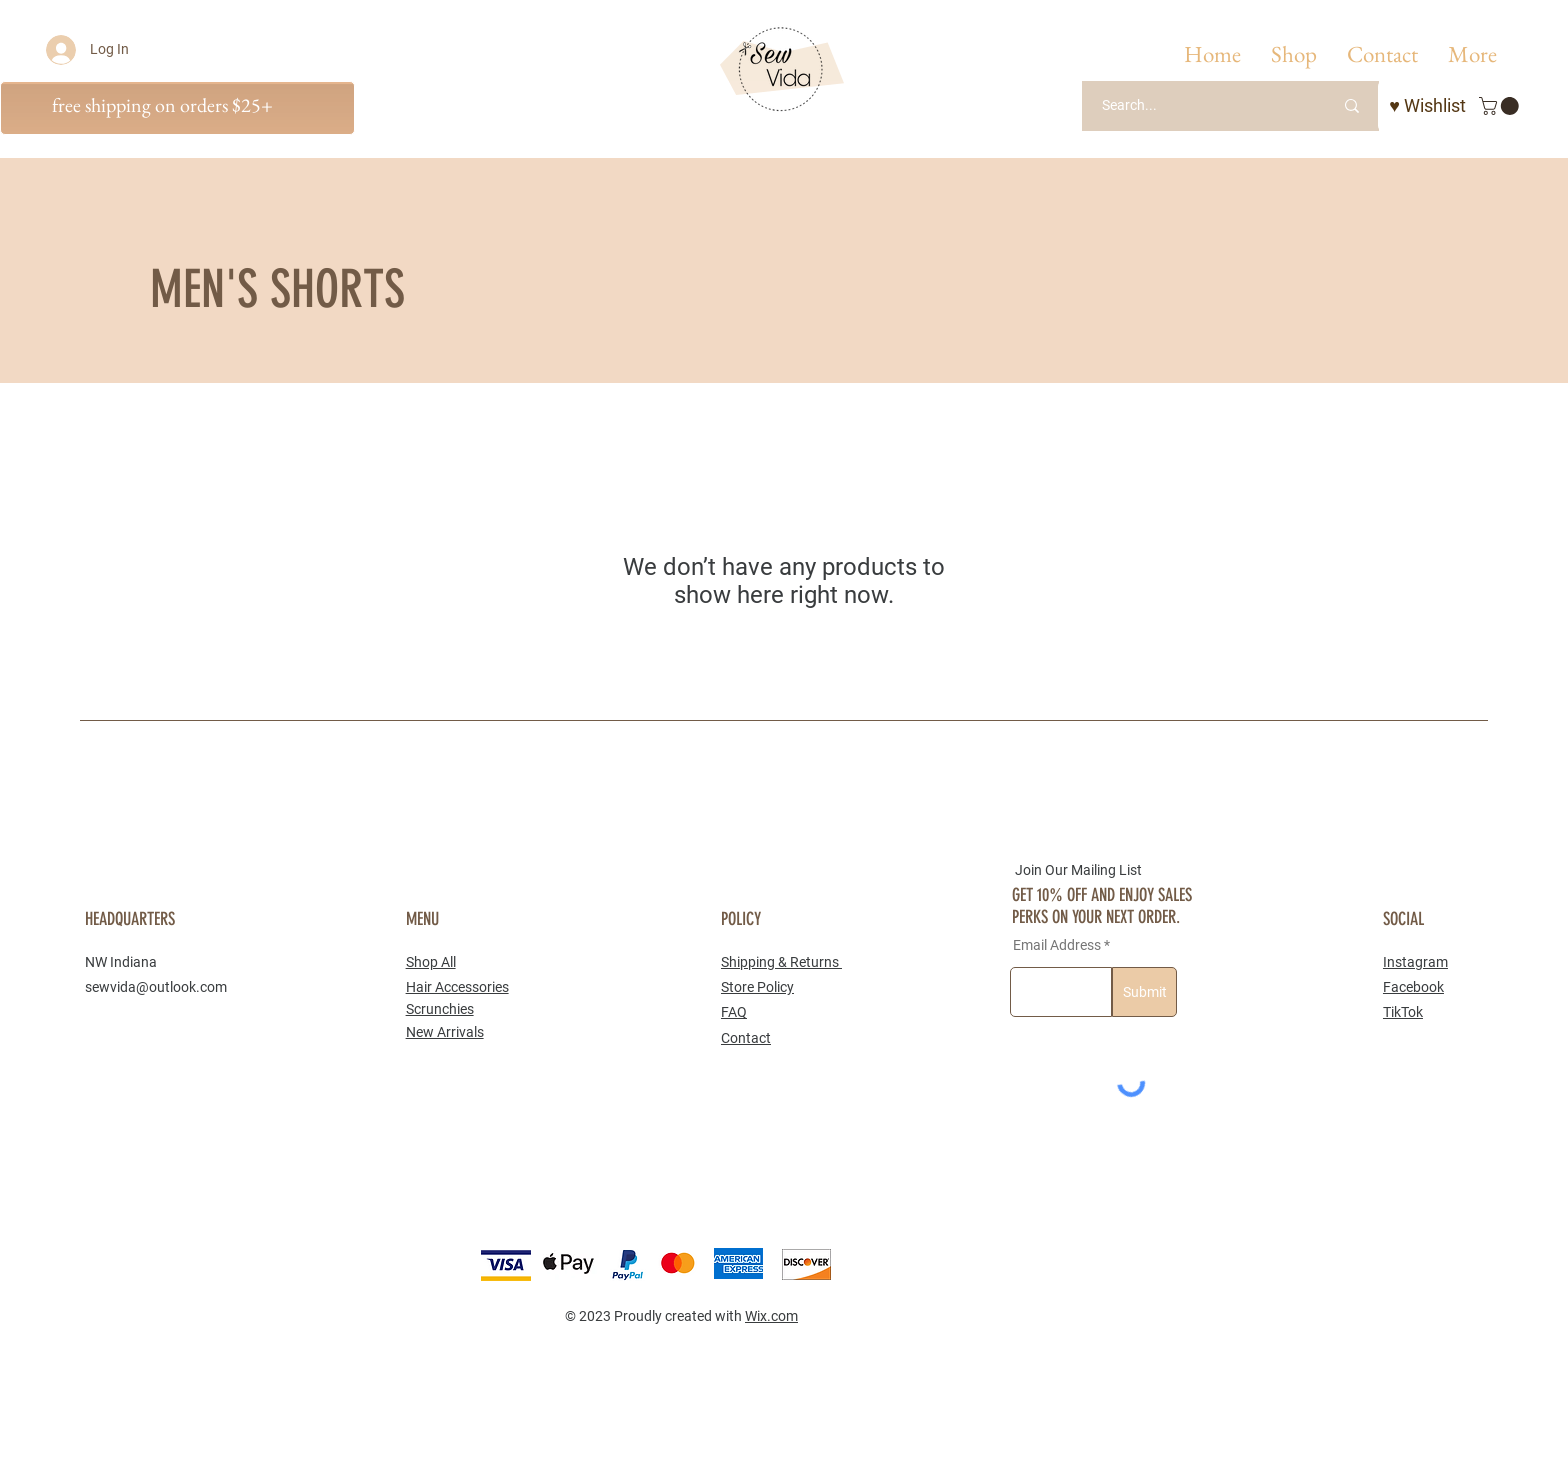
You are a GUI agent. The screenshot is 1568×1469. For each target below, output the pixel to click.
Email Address (1057, 945)
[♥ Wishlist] (1427, 106)
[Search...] (1192, 106)
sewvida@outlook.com (156, 987)
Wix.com (771, 1316)
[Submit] (1144, 992)
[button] (1294, 54)
